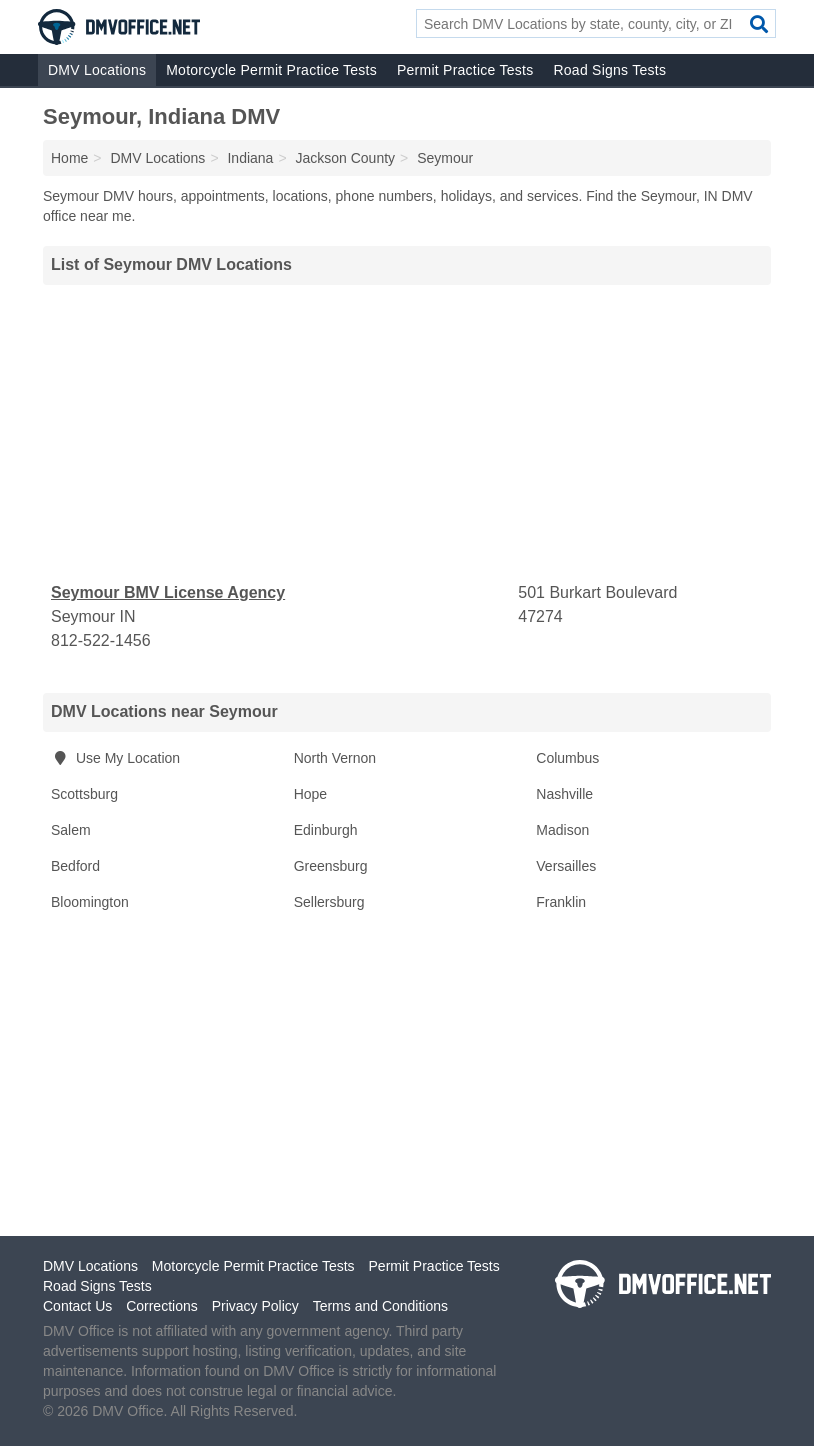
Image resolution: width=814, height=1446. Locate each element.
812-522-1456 (101, 640)
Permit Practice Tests (465, 70)
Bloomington (90, 902)
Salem (71, 830)
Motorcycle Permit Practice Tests (271, 70)
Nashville (564, 794)
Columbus (567, 758)
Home (69, 158)
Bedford (75, 866)
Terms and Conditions (380, 1306)
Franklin (561, 902)
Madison (562, 830)
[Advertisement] (407, 433)
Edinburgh (326, 830)
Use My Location (115, 758)
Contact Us (77, 1306)
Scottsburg (84, 794)
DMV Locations (97, 70)
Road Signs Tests (609, 70)
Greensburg (331, 866)
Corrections (162, 1306)
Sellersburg (329, 902)
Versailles (566, 866)
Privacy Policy (255, 1306)
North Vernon (335, 758)
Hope (310, 794)
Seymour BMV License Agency (168, 592)
